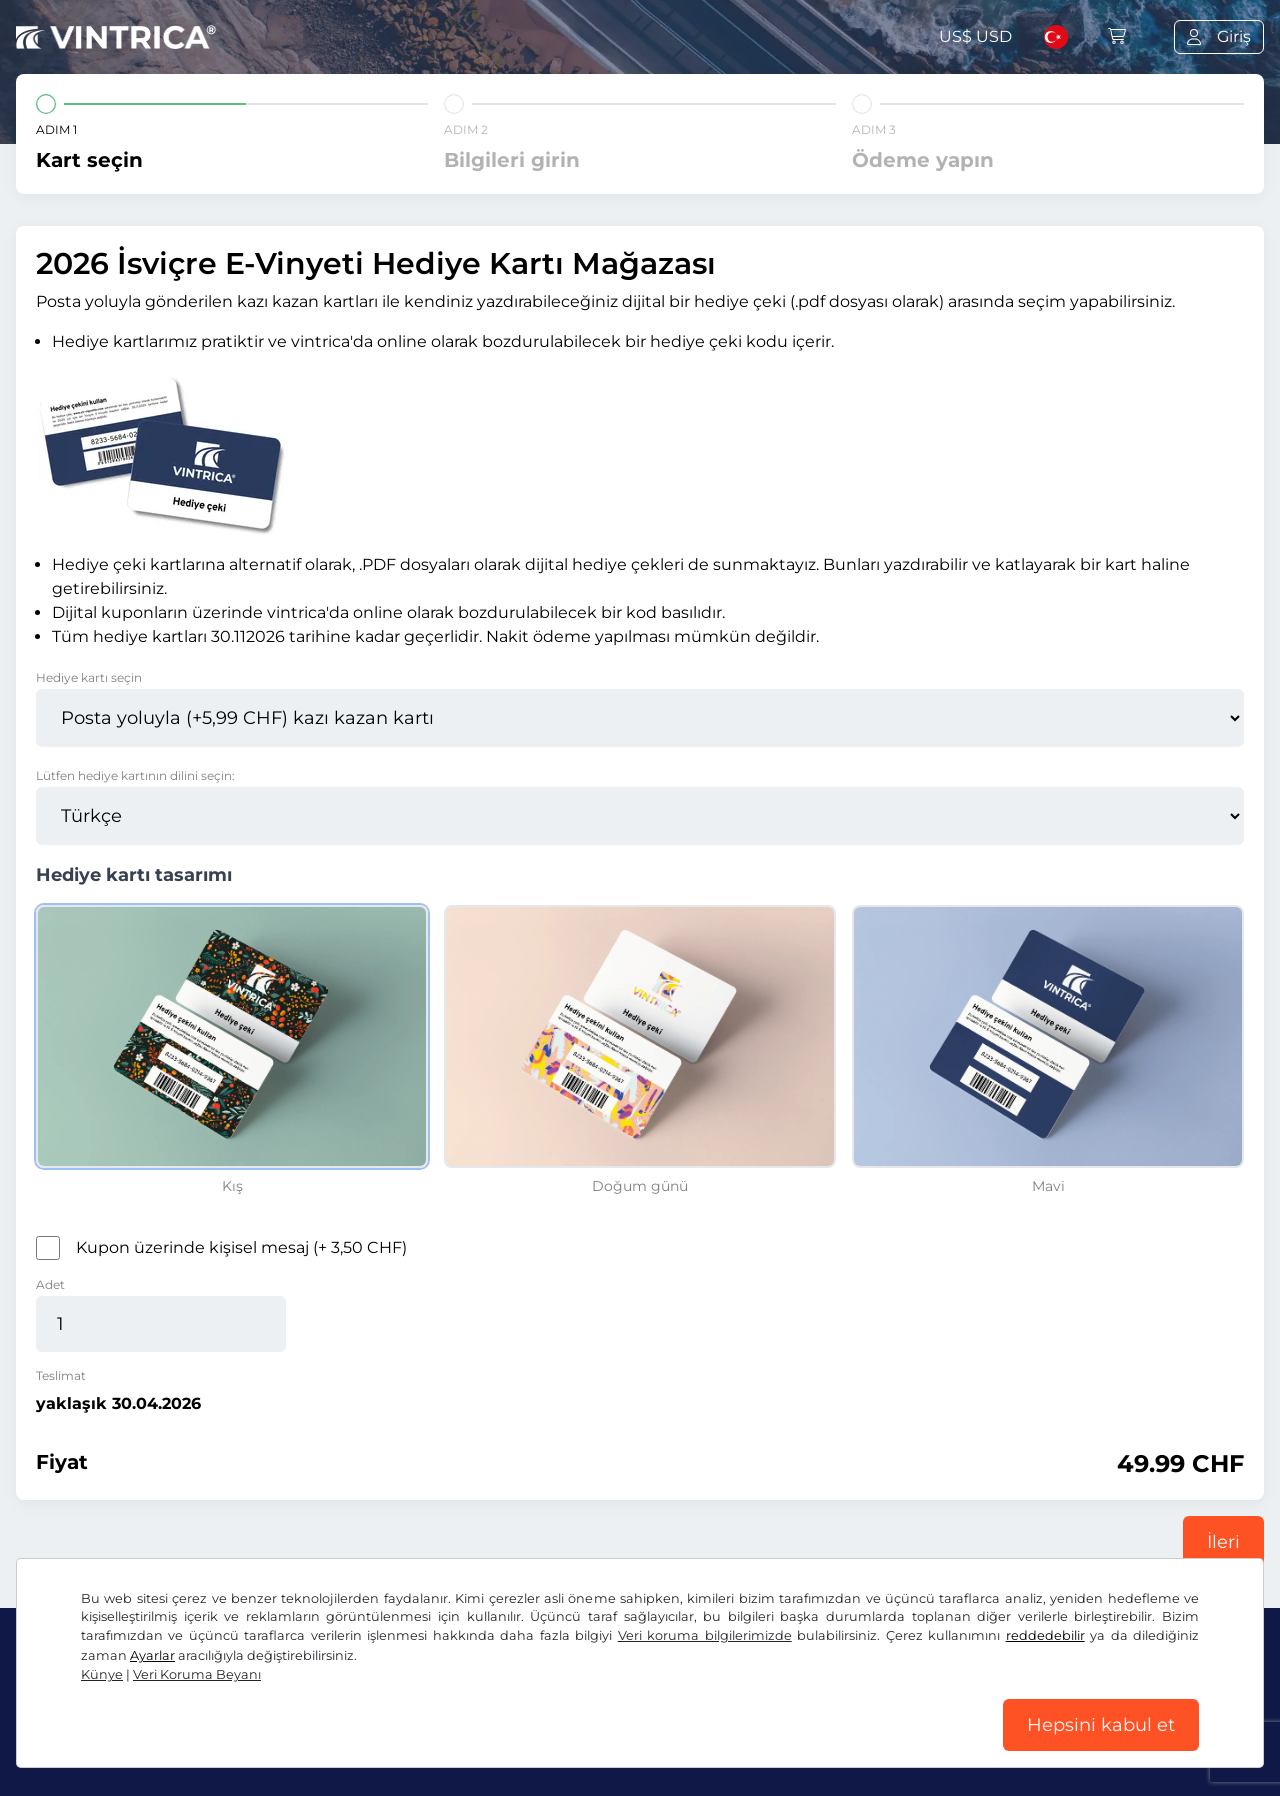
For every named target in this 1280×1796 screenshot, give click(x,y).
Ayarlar (152, 1655)
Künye (102, 1674)
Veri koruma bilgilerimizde (705, 1635)
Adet (50, 1284)
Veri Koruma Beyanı (197, 1674)
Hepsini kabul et (1101, 1725)
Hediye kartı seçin (89, 677)
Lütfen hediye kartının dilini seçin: (135, 775)
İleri (1223, 1542)
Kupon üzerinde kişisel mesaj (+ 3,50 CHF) (241, 1247)
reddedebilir (1045, 1635)
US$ (975, 36)
